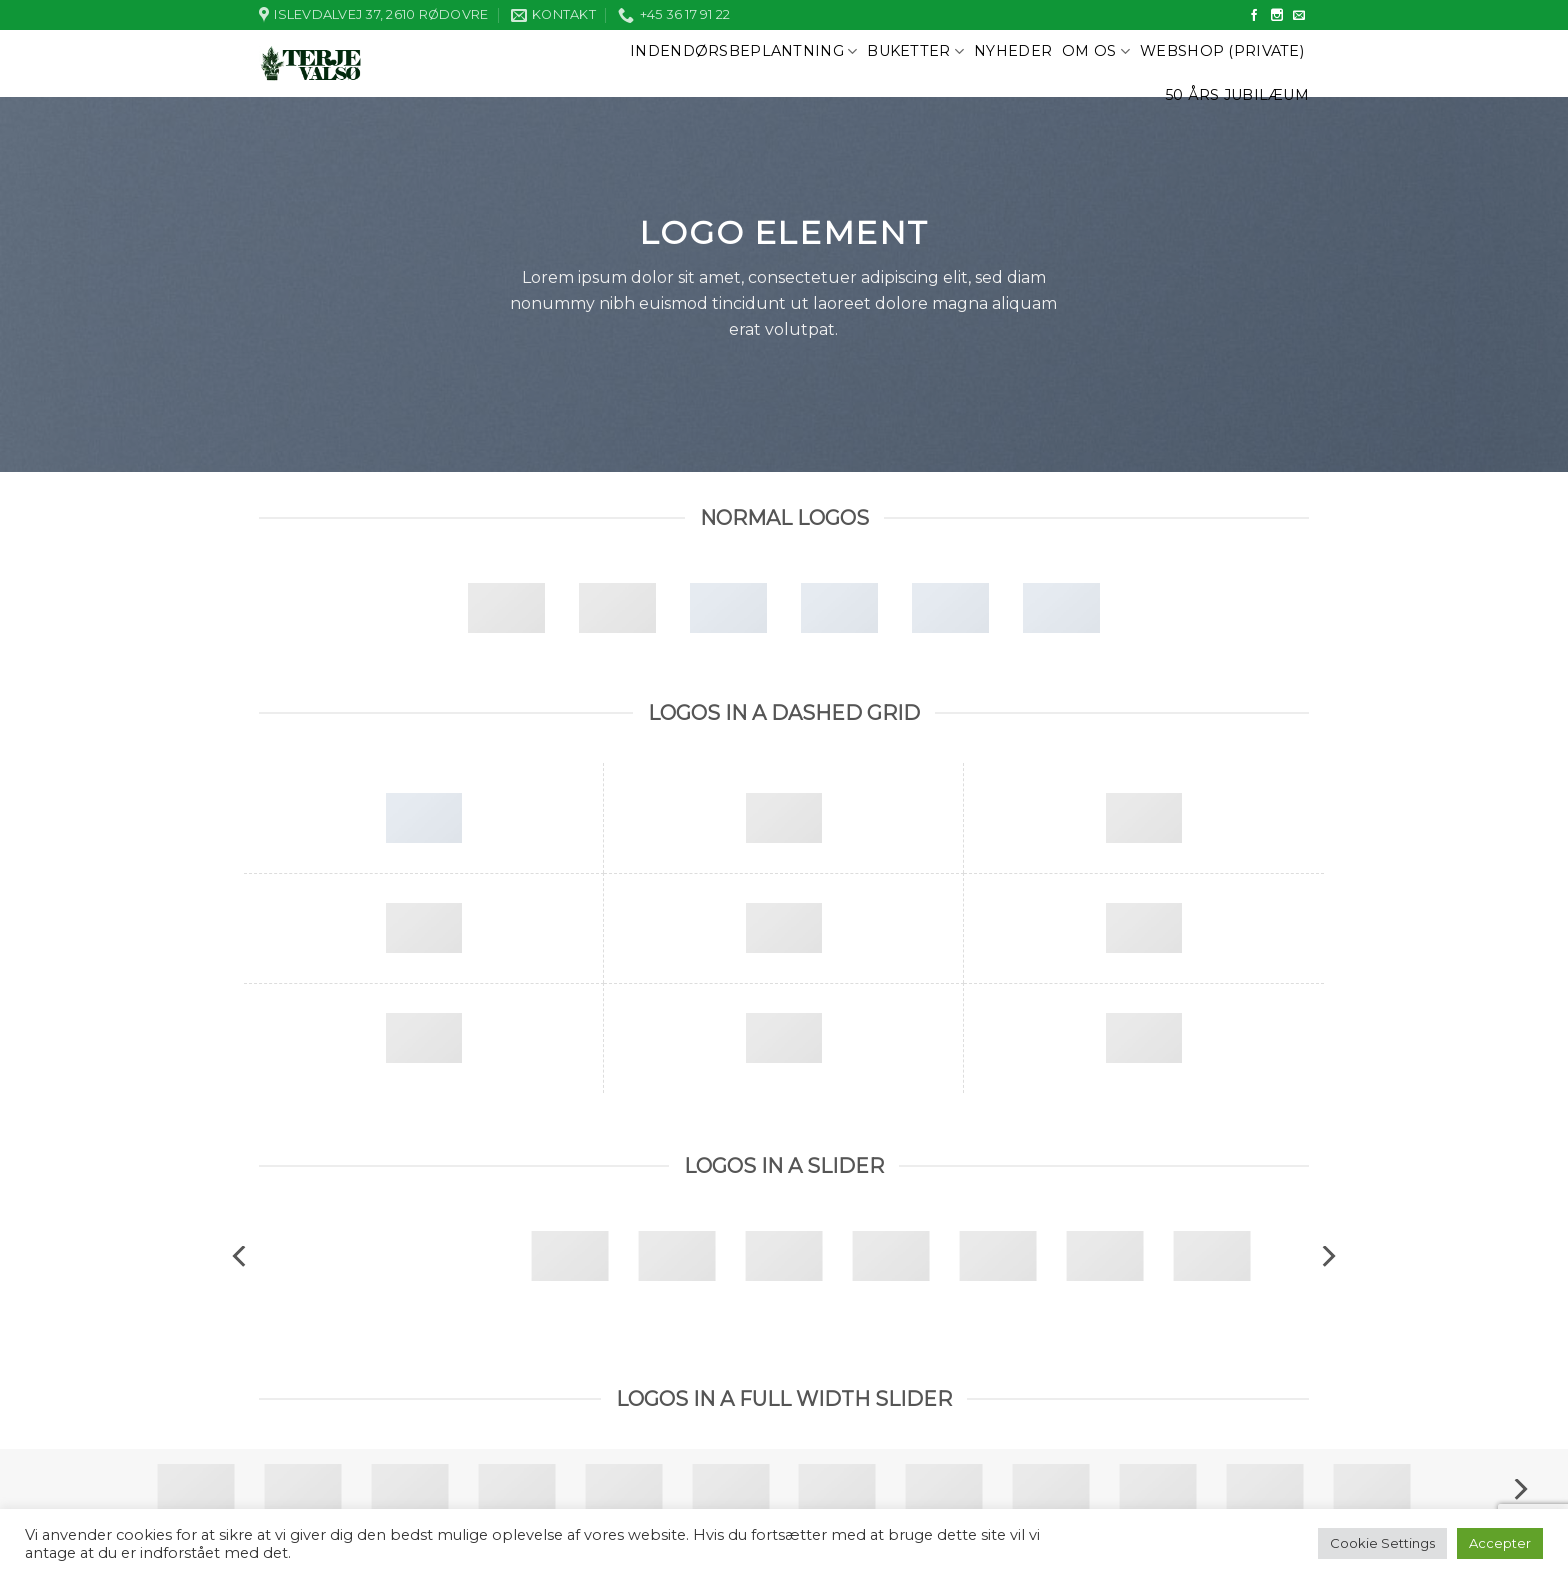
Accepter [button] (1500, 1543)
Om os (1096, 51)
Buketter (915, 51)
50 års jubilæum (1237, 95)
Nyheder (1013, 51)
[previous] (241, 1256)
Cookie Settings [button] (1382, 1543)
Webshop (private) (1222, 51)
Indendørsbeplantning (743, 51)
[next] (1327, 1256)
